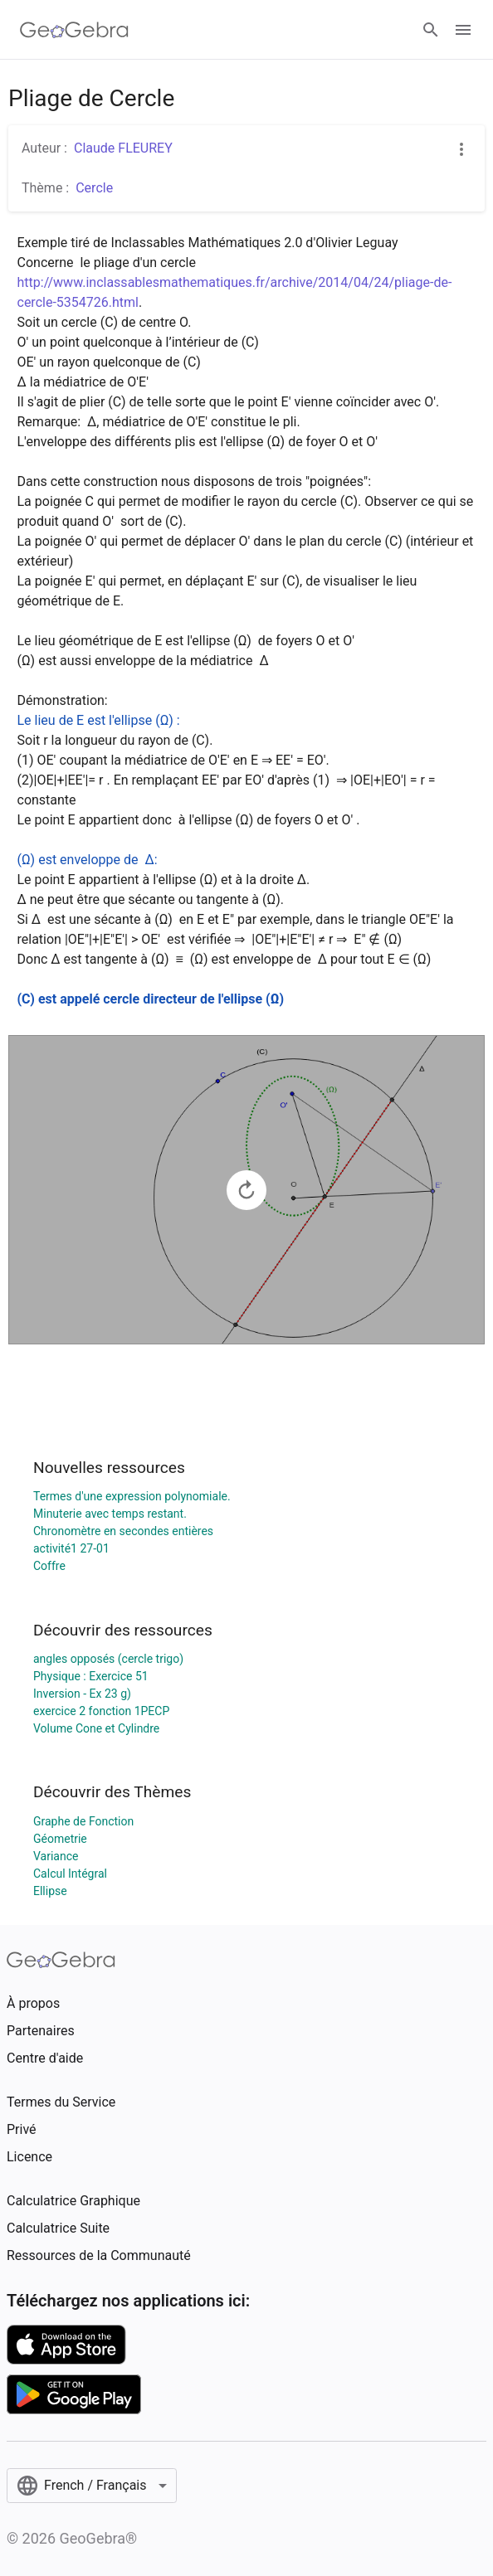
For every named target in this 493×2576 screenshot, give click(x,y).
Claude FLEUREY (123, 148)
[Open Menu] (463, 30)
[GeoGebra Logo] (74, 30)
